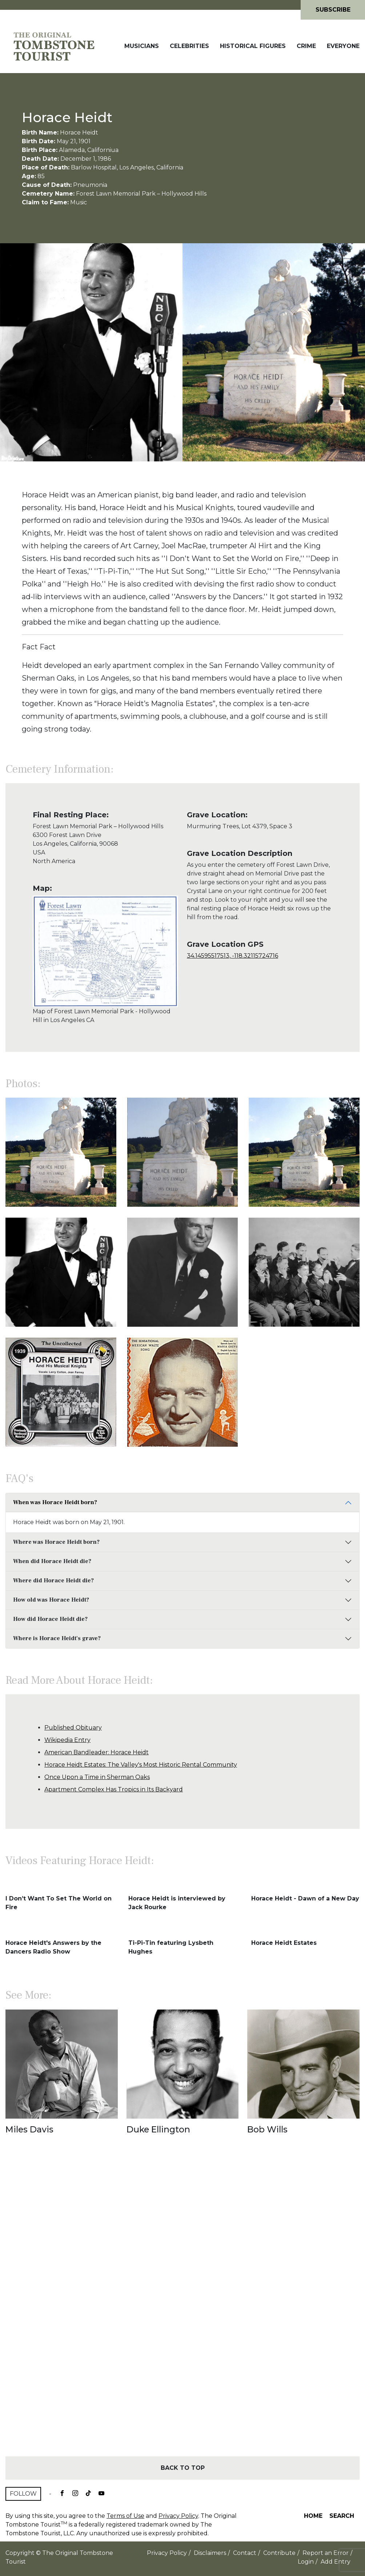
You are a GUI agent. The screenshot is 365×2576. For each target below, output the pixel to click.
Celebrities (189, 46)
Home (313, 2515)
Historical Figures (253, 46)
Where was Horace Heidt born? (56, 1542)
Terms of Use (125, 2515)
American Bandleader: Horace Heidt (96, 1752)
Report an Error (325, 2552)
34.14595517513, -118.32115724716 (232, 955)
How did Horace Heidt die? (50, 1619)
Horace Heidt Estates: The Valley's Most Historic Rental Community (140, 1764)
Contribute (279, 2552)
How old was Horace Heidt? (51, 1599)
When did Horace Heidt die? (52, 1561)
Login (306, 2561)
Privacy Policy (178, 2515)
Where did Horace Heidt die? (53, 1580)
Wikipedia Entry (67, 1739)
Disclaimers (210, 2552)
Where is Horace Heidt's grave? (57, 1638)
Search (341, 2515)
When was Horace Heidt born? (55, 1502)
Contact (244, 2552)
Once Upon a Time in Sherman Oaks (97, 1777)
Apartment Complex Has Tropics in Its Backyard (113, 1789)
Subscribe (333, 9)
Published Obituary (73, 1727)
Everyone (343, 46)
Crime (306, 46)
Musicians (141, 46)
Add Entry (335, 2561)
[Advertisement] (182, 2308)
